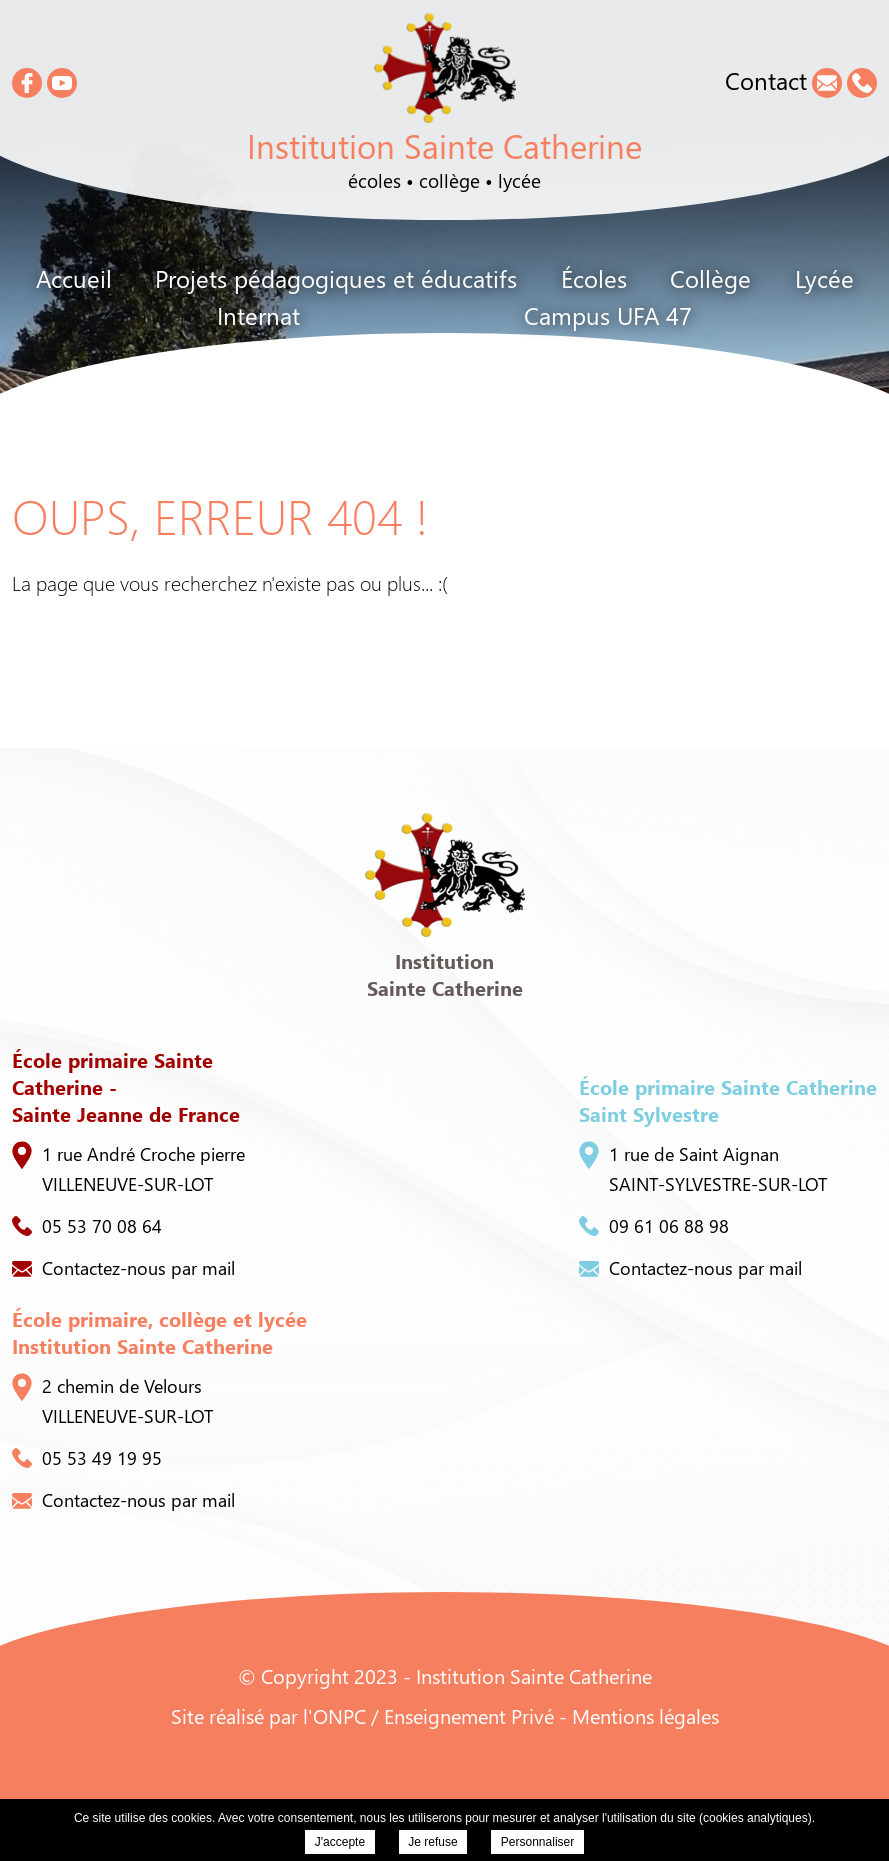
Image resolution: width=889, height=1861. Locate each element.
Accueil (74, 278)
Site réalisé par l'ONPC (268, 1715)
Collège (710, 278)
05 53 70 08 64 (87, 1226)
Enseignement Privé (469, 1715)
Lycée (824, 278)
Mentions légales (645, 1715)
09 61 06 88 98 (654, 1226)
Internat (258, 315)
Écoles (594, 278)
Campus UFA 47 (608, 315)
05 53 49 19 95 (87, 1458)
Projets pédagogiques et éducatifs (336, 278)
